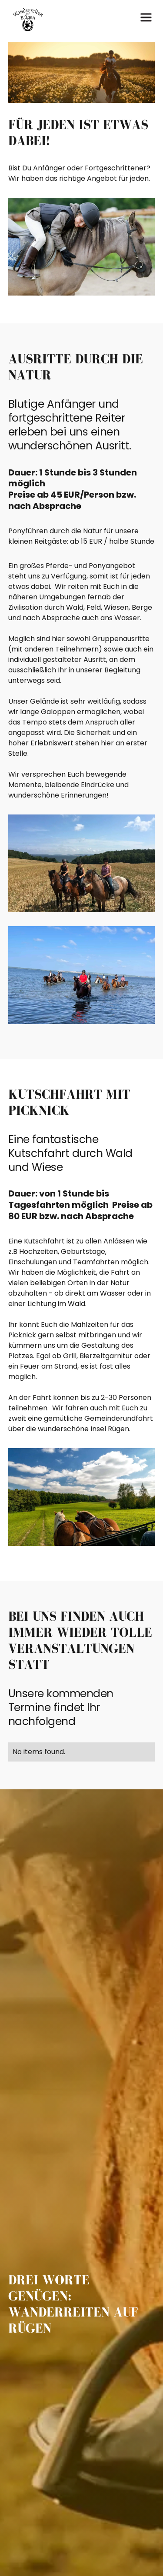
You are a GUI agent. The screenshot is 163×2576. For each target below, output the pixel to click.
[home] (25, 19)
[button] (146, 19)
